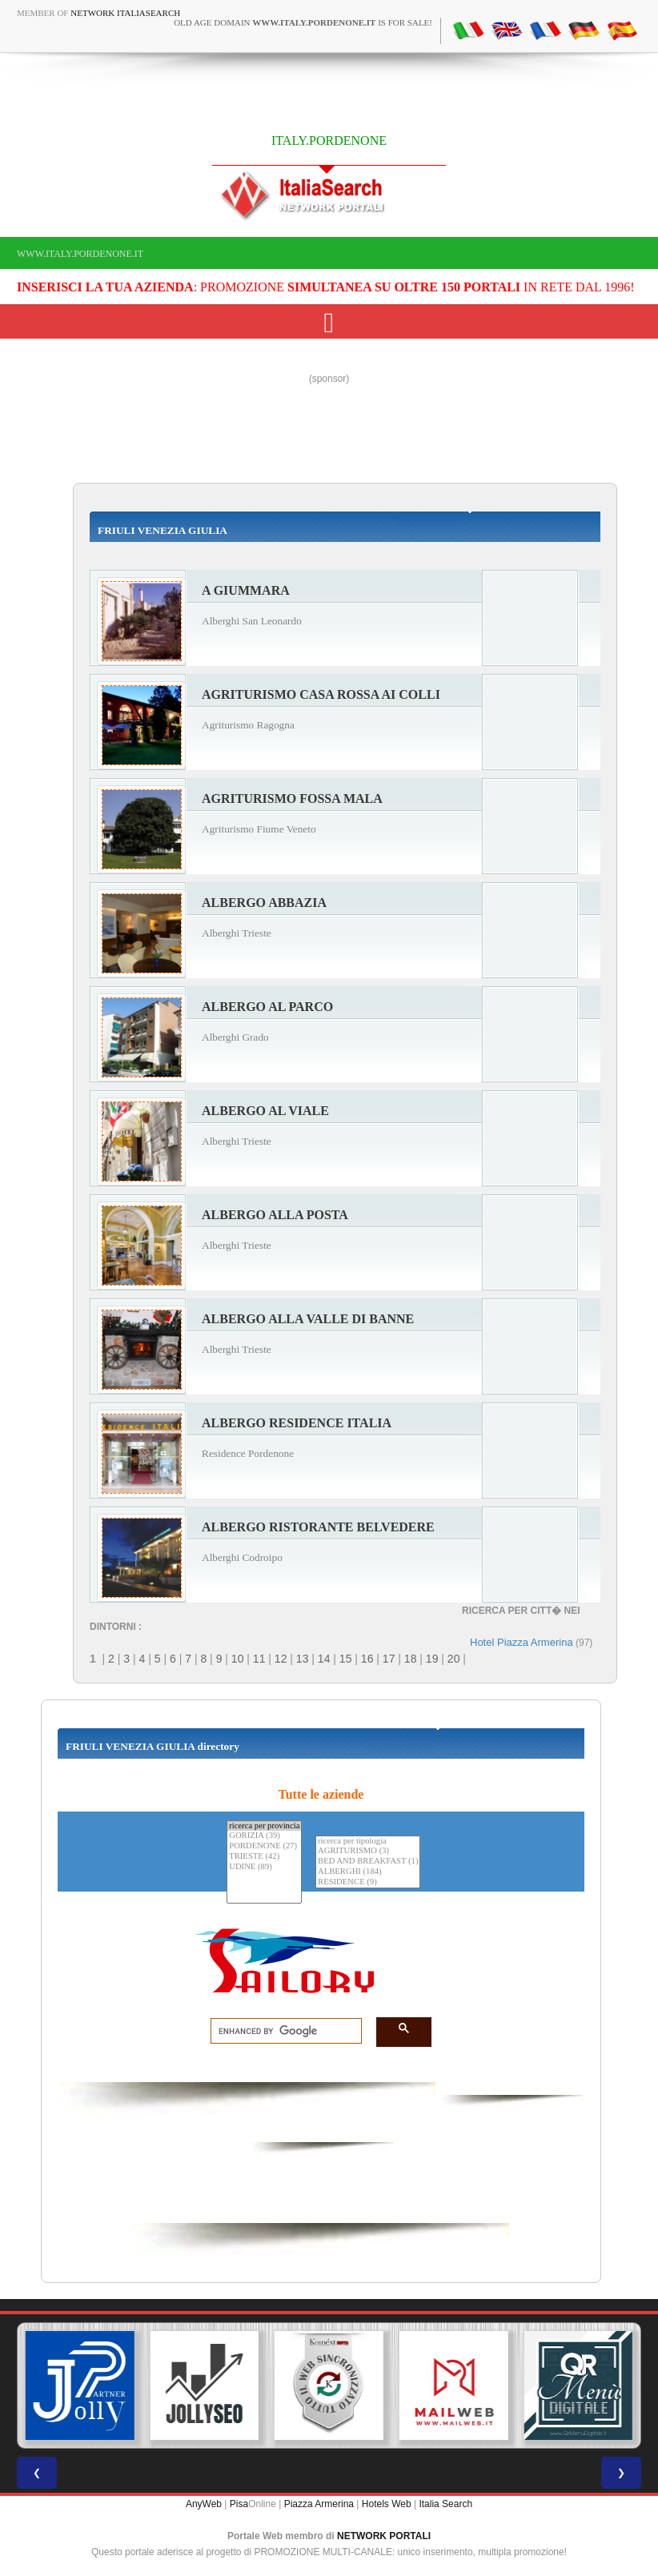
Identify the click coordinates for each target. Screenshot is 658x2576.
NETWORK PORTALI (384, 2536)
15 (345, 1658)
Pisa (239, 2504)
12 (281, 1658)
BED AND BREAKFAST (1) (367, 1861)
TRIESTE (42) (264, 1857)
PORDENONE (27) (264, 1846)
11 (259, 1658)
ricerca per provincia (264, 1826)
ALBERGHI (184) (367, 1872)
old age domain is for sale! (303, 22)
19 (432, 1658)
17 (389, 1658)
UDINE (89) (264, 1867)
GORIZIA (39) (264, 1836)
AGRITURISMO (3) (367, 1851)
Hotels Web (386, 2504)
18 (410, 1658)
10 (237, 1658)
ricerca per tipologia (367, 1841)
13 (302, 1658)
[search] (281, 2032)
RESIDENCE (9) (367, 1882)
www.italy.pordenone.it (80, 253)
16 (367, 1658)
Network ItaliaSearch (125, 13)
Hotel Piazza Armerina (521, 1642)
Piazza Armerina (319, 2504)
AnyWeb (204, 2504)
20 (453, 1658)
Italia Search (445, 2504)
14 (324, 1658)
